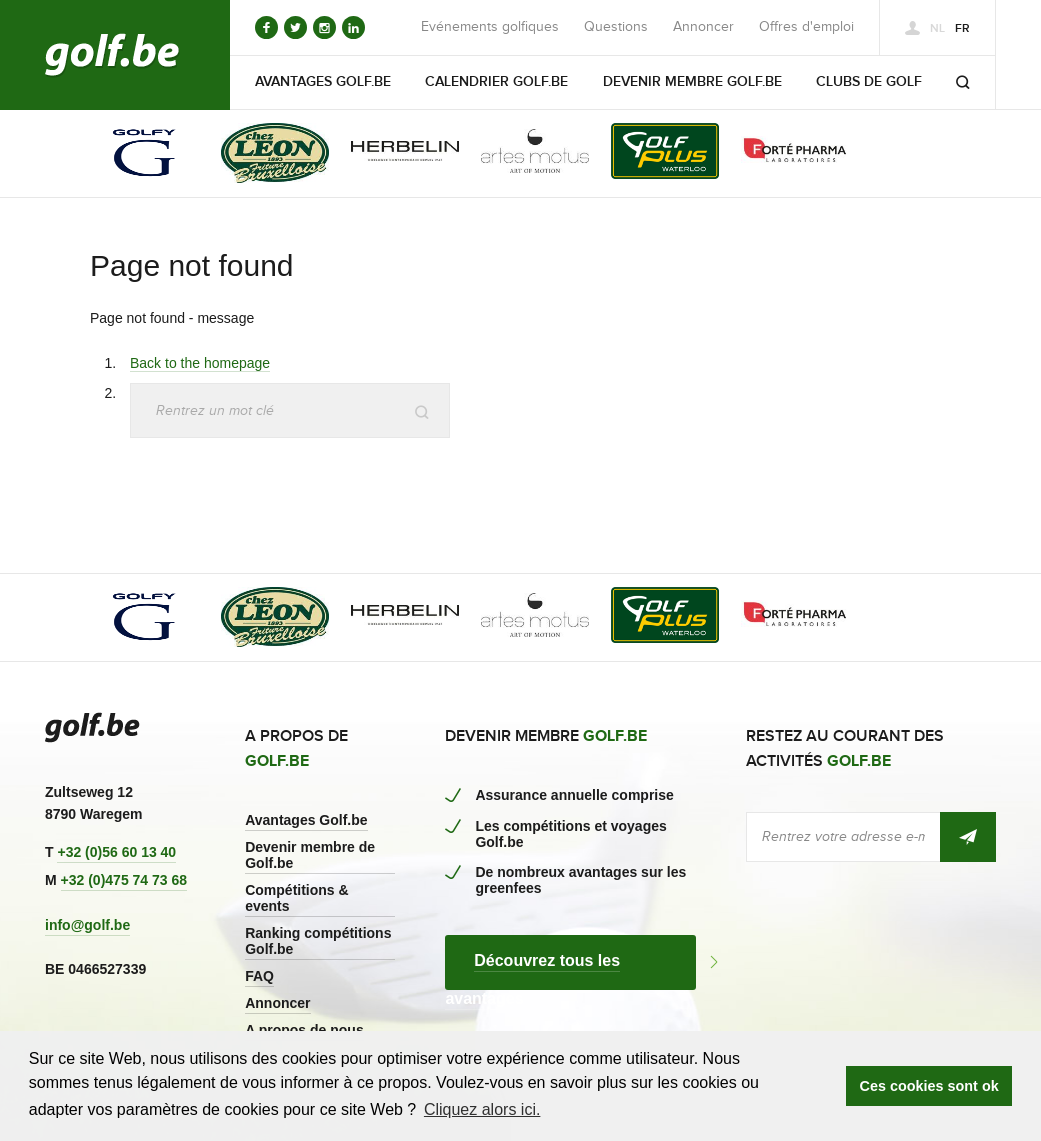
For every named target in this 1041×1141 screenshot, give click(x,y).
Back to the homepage (200, 363)
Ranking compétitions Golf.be (318, 941)
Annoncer (703, 27)
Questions (616, 27)
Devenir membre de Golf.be (310, 855)
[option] (131, 154)
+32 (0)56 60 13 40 (116, 852)
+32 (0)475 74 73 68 (124, 880)
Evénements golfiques (490, 27)
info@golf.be (87, 925)
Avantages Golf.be (306, 820)
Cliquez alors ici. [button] (482, 1109)
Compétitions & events (296, 898)
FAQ (259, 976)
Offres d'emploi (806, 27)
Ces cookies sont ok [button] (929, 1086)
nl (937, 28)
